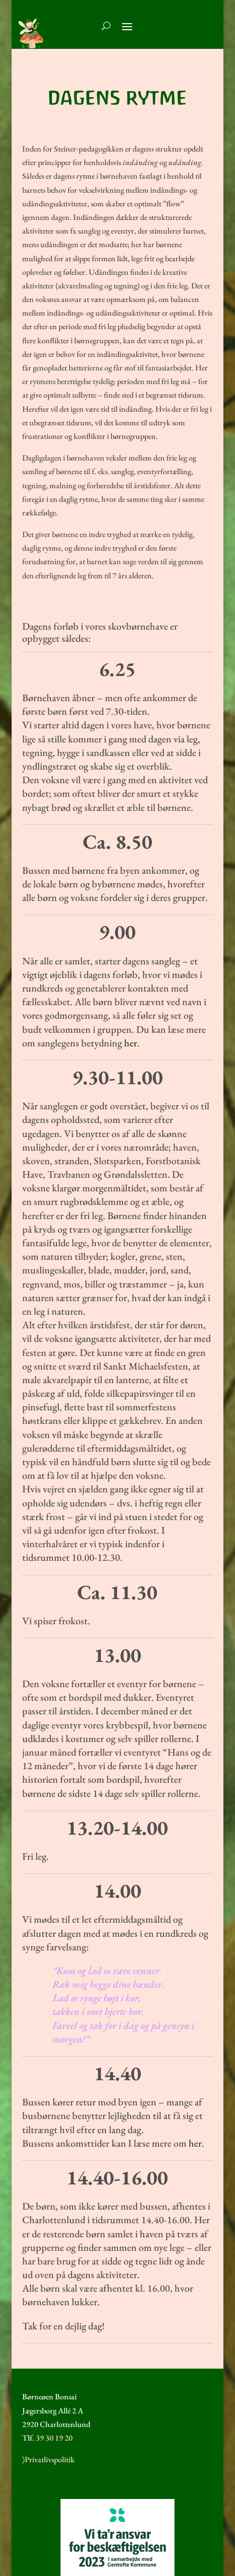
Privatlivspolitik (50, 2459)
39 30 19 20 (54, 2438)
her (130, 1042)
